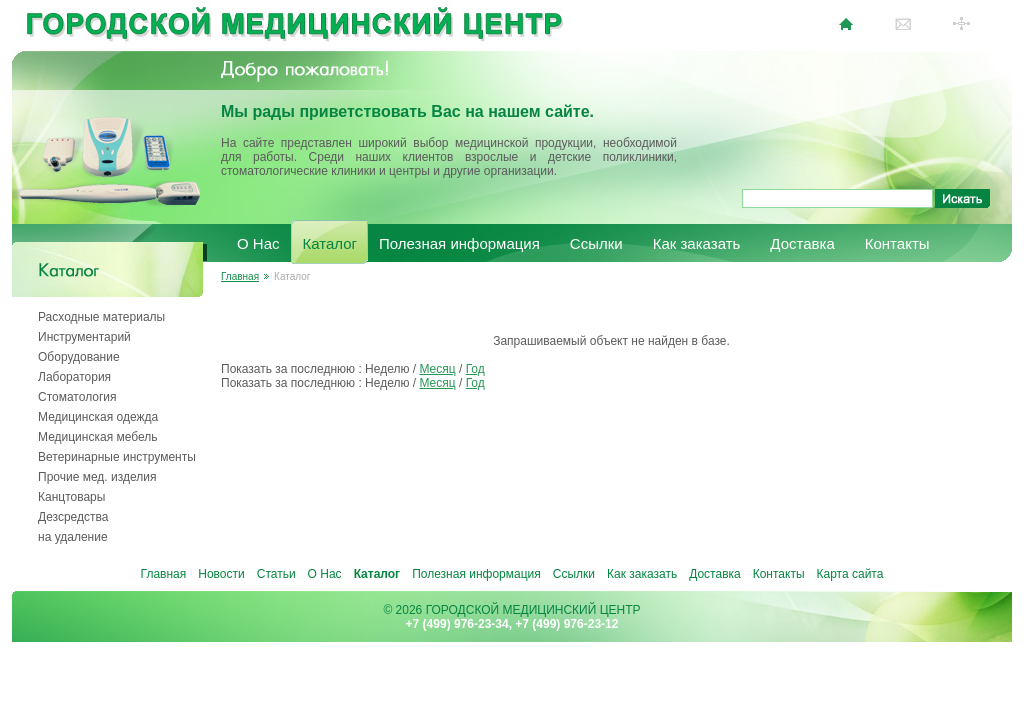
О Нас (258, 243)
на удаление (73, 537)
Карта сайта (850, 574)
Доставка (802, 243)
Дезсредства (73, 517)
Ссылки (596, 243)
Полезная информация (459, 243)
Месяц (437, 369)
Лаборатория (74, 377)
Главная (240, 276)
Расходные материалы (101, 317)
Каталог (330, 243)
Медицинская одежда (98, 417)
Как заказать (697, 243)
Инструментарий (84, 337)
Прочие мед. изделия (97, 477)
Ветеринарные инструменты (117, 457)
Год (475, 369)
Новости (221, 574)
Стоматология (77, 397)
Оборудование (79, 357)
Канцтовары (71, 497)
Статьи (276, 574)
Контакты (897, 243)
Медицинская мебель (98, 437)
